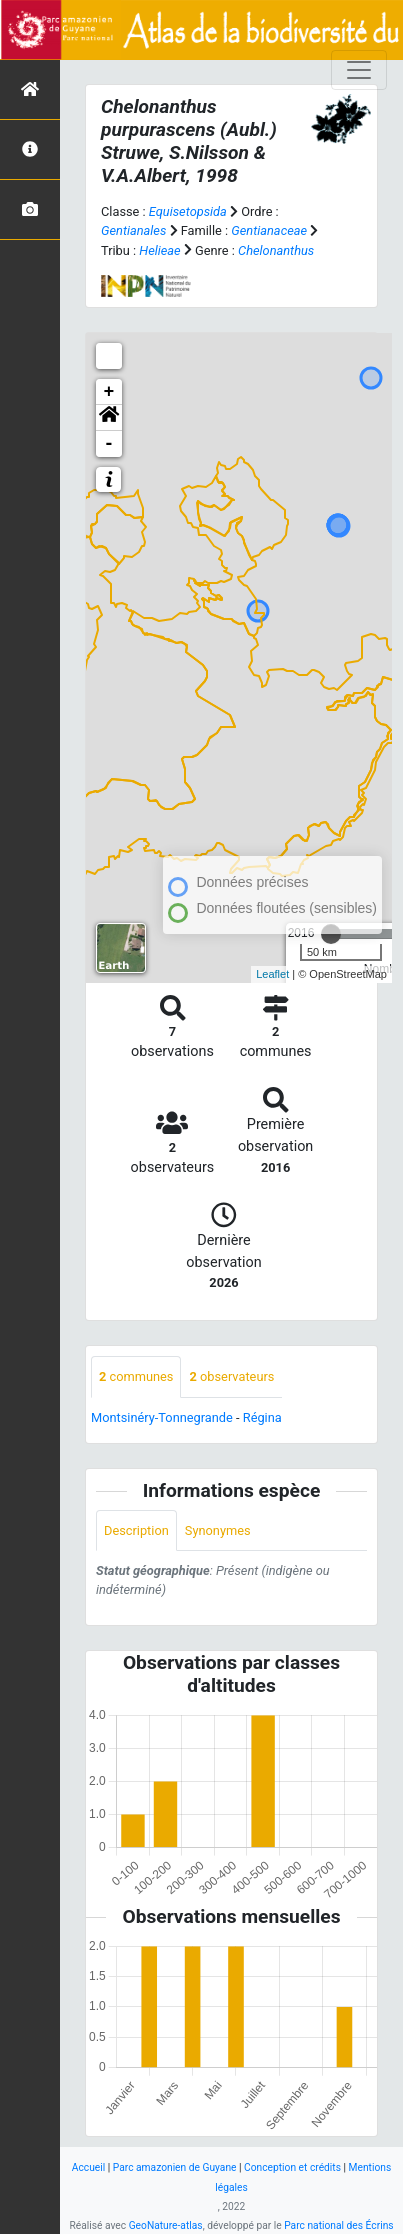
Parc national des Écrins (338, 2225)
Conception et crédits (292, 2167)
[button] (109, 418)
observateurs (231, 1376)
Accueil (88, 2167)
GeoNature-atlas (166, 2225)
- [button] (109, 444)
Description (136, 1530)
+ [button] (109, 392)
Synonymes (218, 1530)
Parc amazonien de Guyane (175, 2167)
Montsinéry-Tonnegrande (162, 1417)
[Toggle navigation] (359, 70)
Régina (262, 1417)
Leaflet (272, 974)
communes (136, 1376)
